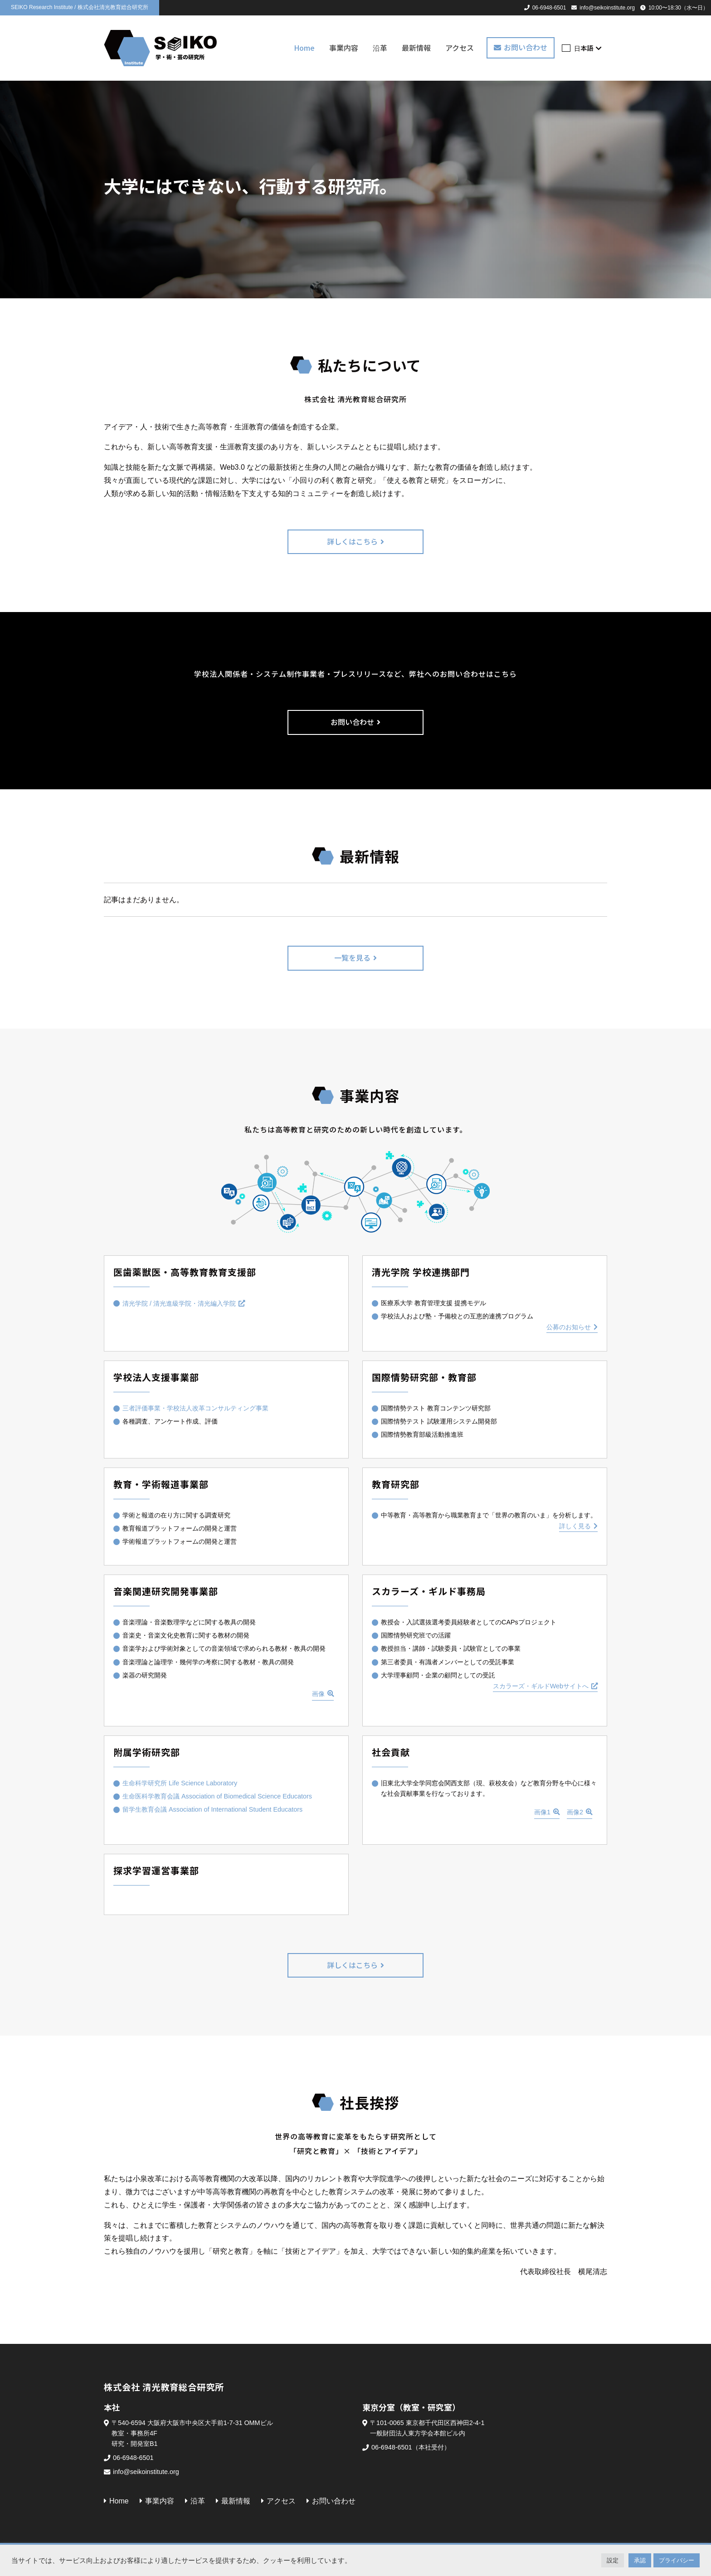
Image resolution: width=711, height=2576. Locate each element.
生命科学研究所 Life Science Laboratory (179, 1783)
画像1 (542, 1812)
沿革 (380, 47)
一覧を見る (352, 957)
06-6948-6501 (549, 8)
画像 (318, 1693)
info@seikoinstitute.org (607, 8)
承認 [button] (640, 2560)
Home (304, 47)
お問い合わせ (525, 47)
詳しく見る (575, 1526)
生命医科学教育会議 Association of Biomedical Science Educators (217, 1796)
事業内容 (343, 47)
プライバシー (676, 2560)
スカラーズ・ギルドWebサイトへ (541, 1686)
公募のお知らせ (568, 1327)
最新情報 (416, 47)
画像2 (575, 1812)
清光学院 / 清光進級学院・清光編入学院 (179, 1303)
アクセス (459, 47)
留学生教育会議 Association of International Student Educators (212, 1809)
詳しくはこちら (352, 541)
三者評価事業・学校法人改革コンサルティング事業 (195, 1408)
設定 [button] (612, 2560)
